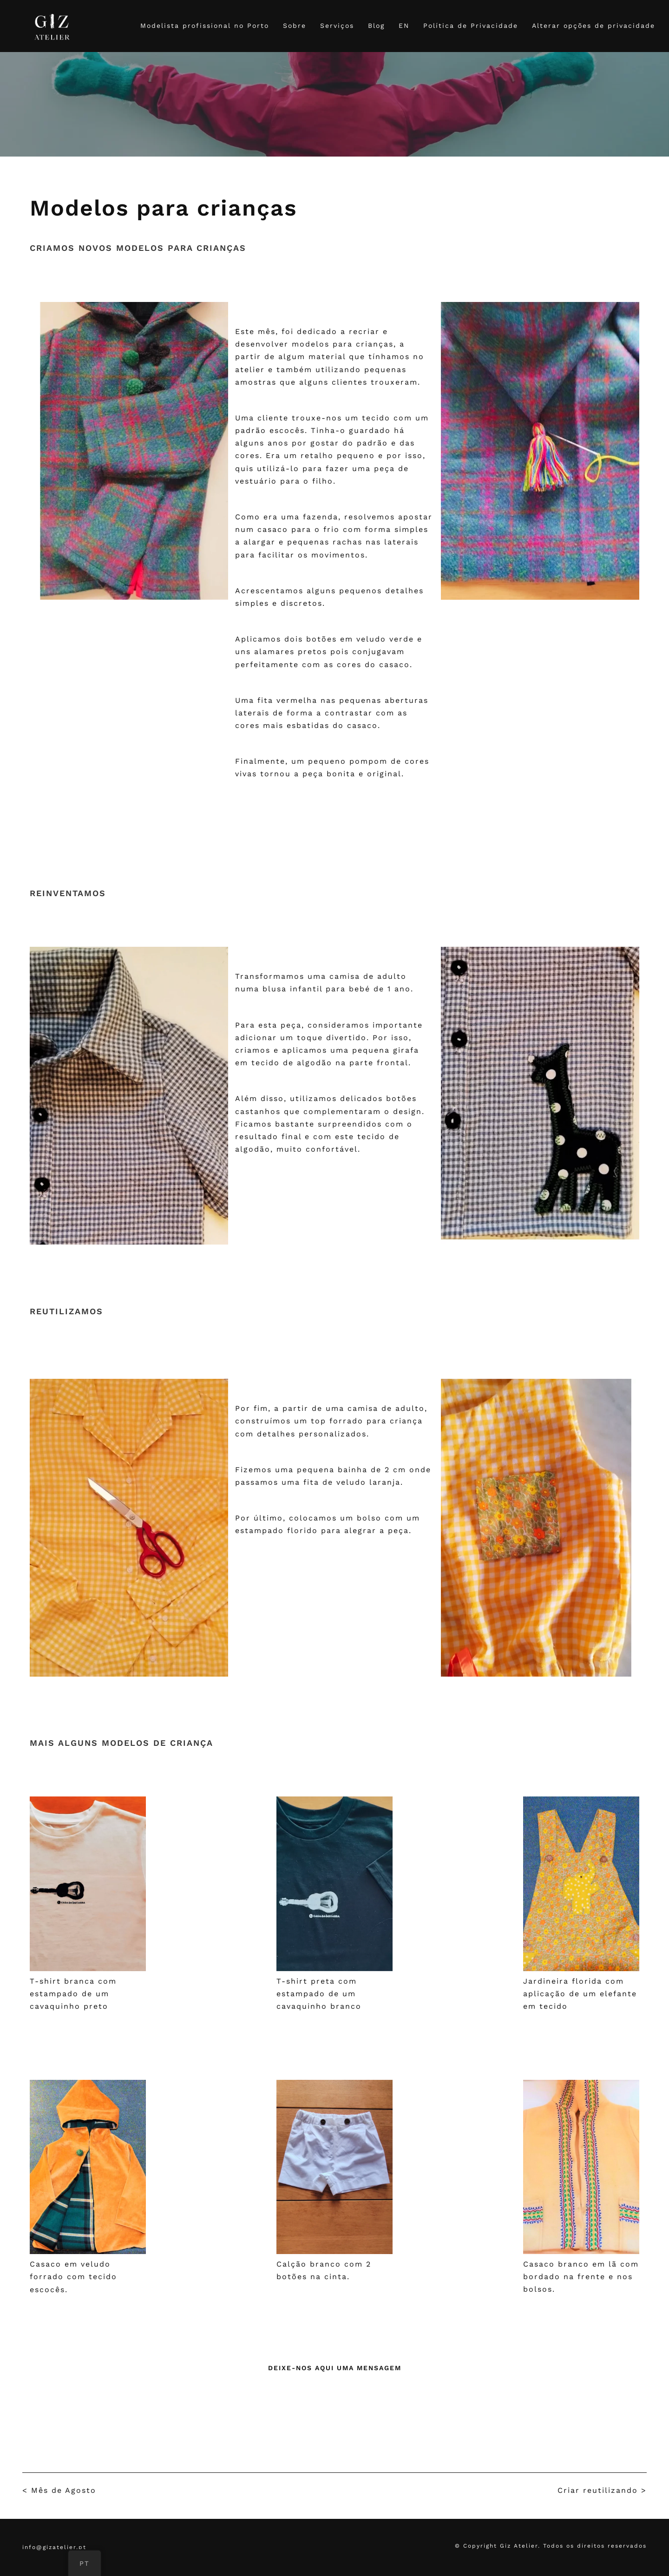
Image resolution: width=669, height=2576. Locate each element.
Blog (376, 25)
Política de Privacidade (470, 25)
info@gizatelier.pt (54, 2547)
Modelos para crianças (163, 208)
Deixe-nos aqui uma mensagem (334, 2368)
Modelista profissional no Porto (204, 25)
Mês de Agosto (63, 2490)
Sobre (294, 25)
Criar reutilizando (598, 2490)
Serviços (337, 25)
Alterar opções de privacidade (593, 25)
